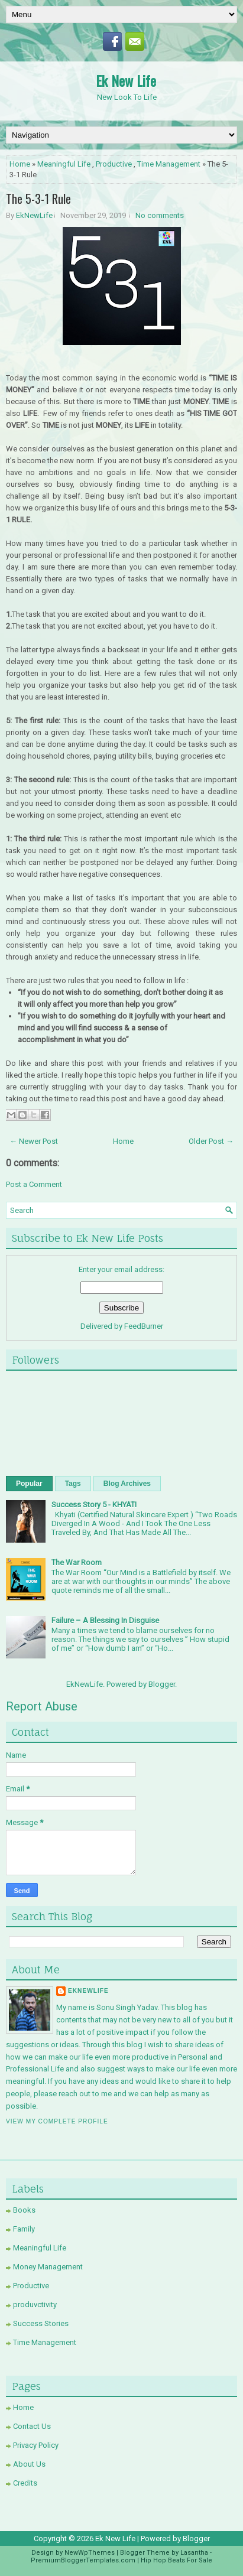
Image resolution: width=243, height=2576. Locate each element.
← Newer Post (33, 1141)
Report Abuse (41, 1706)
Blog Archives (127, 1483)
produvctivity (35, 2304)
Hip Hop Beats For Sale (176, 2560)
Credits (25, 2483)
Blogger (161, 1684)
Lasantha (194, 2553)
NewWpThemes (89, 2553)
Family (24, 2228)
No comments (159, 215)
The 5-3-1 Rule (38, 198)
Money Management (48, 2266)
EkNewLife (34, 215)
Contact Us (32, 2426)
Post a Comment (34, 1184)
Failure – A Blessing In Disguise (105, 1620)
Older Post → (211, 1141)
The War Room (76, 1562)
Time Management (168, 164)
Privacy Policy (36, 2445)
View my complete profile (57, 2121)
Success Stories (41, 2323)
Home (19, 164)
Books (24, 2210)
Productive (114, 164)
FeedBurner (143, 1326)
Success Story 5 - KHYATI (94, 1504)
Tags (73, 1483)
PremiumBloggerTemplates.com (83, 2560)
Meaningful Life (63, 164)
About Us (29, 2464)
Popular (29, 1483)
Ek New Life (126, 80)
